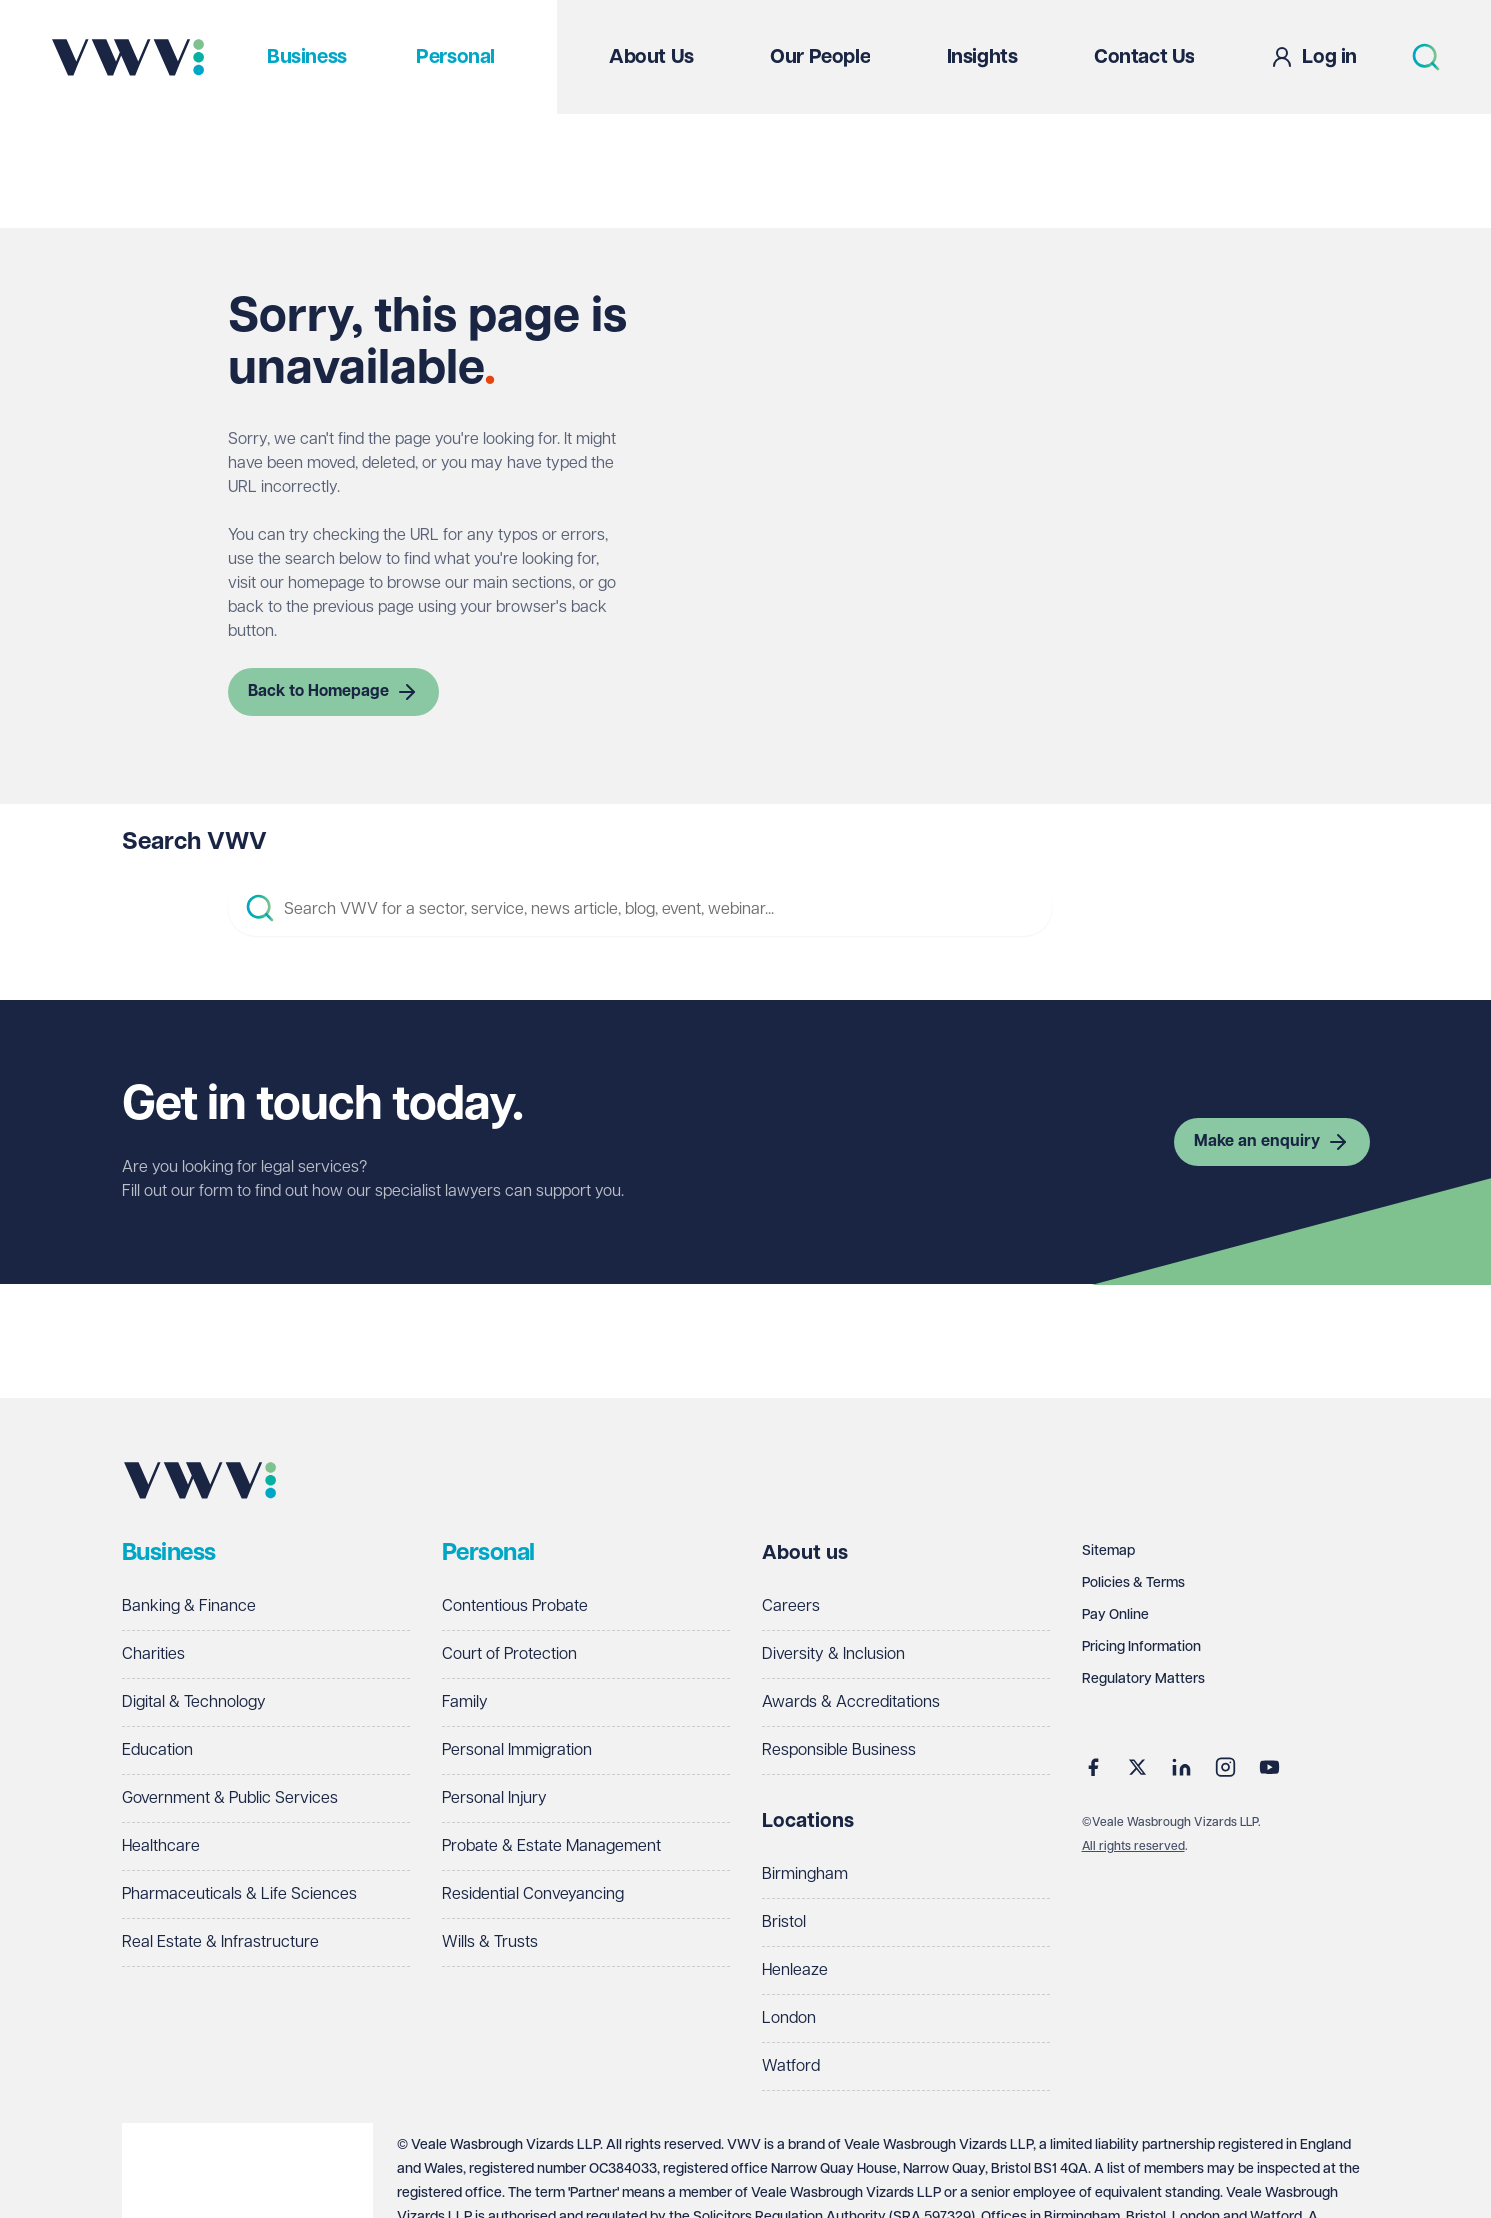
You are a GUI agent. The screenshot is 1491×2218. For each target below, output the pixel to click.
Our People (820, 57)
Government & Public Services (230, 1798)
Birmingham (805, 1874)
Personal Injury (494, 1798)
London (789, 2018)
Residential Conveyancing (533, 1894)
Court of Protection (509, 1654)
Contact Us (1144, 57)
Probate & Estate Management (551, 1846)
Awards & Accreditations (851, 1702)
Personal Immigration (517, 1750)
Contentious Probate (515, 1606)
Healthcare (161, 1846)
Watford (791, 2066)
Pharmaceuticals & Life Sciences (239, 1894)
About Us (651, 57)
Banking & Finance (189, 1606)
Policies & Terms (1133, 1583)
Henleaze (795, 1970)
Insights (982, 57)
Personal (455, 57)
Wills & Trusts (490, 1942)
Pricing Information (1141, 1647)
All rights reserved (1133, 1846)
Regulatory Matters (1143, 1679)
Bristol (784, 1922)
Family (465, 1702)
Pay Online (1115, 1615)
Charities (153, 1654)
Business (307, 57)
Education (157, 1750)
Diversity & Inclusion (833, 1654)
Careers (791, 1606)
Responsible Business (839, 1750)
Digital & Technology (194, 1702)
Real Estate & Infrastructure (220, 1942)
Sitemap (1108, 1551)
